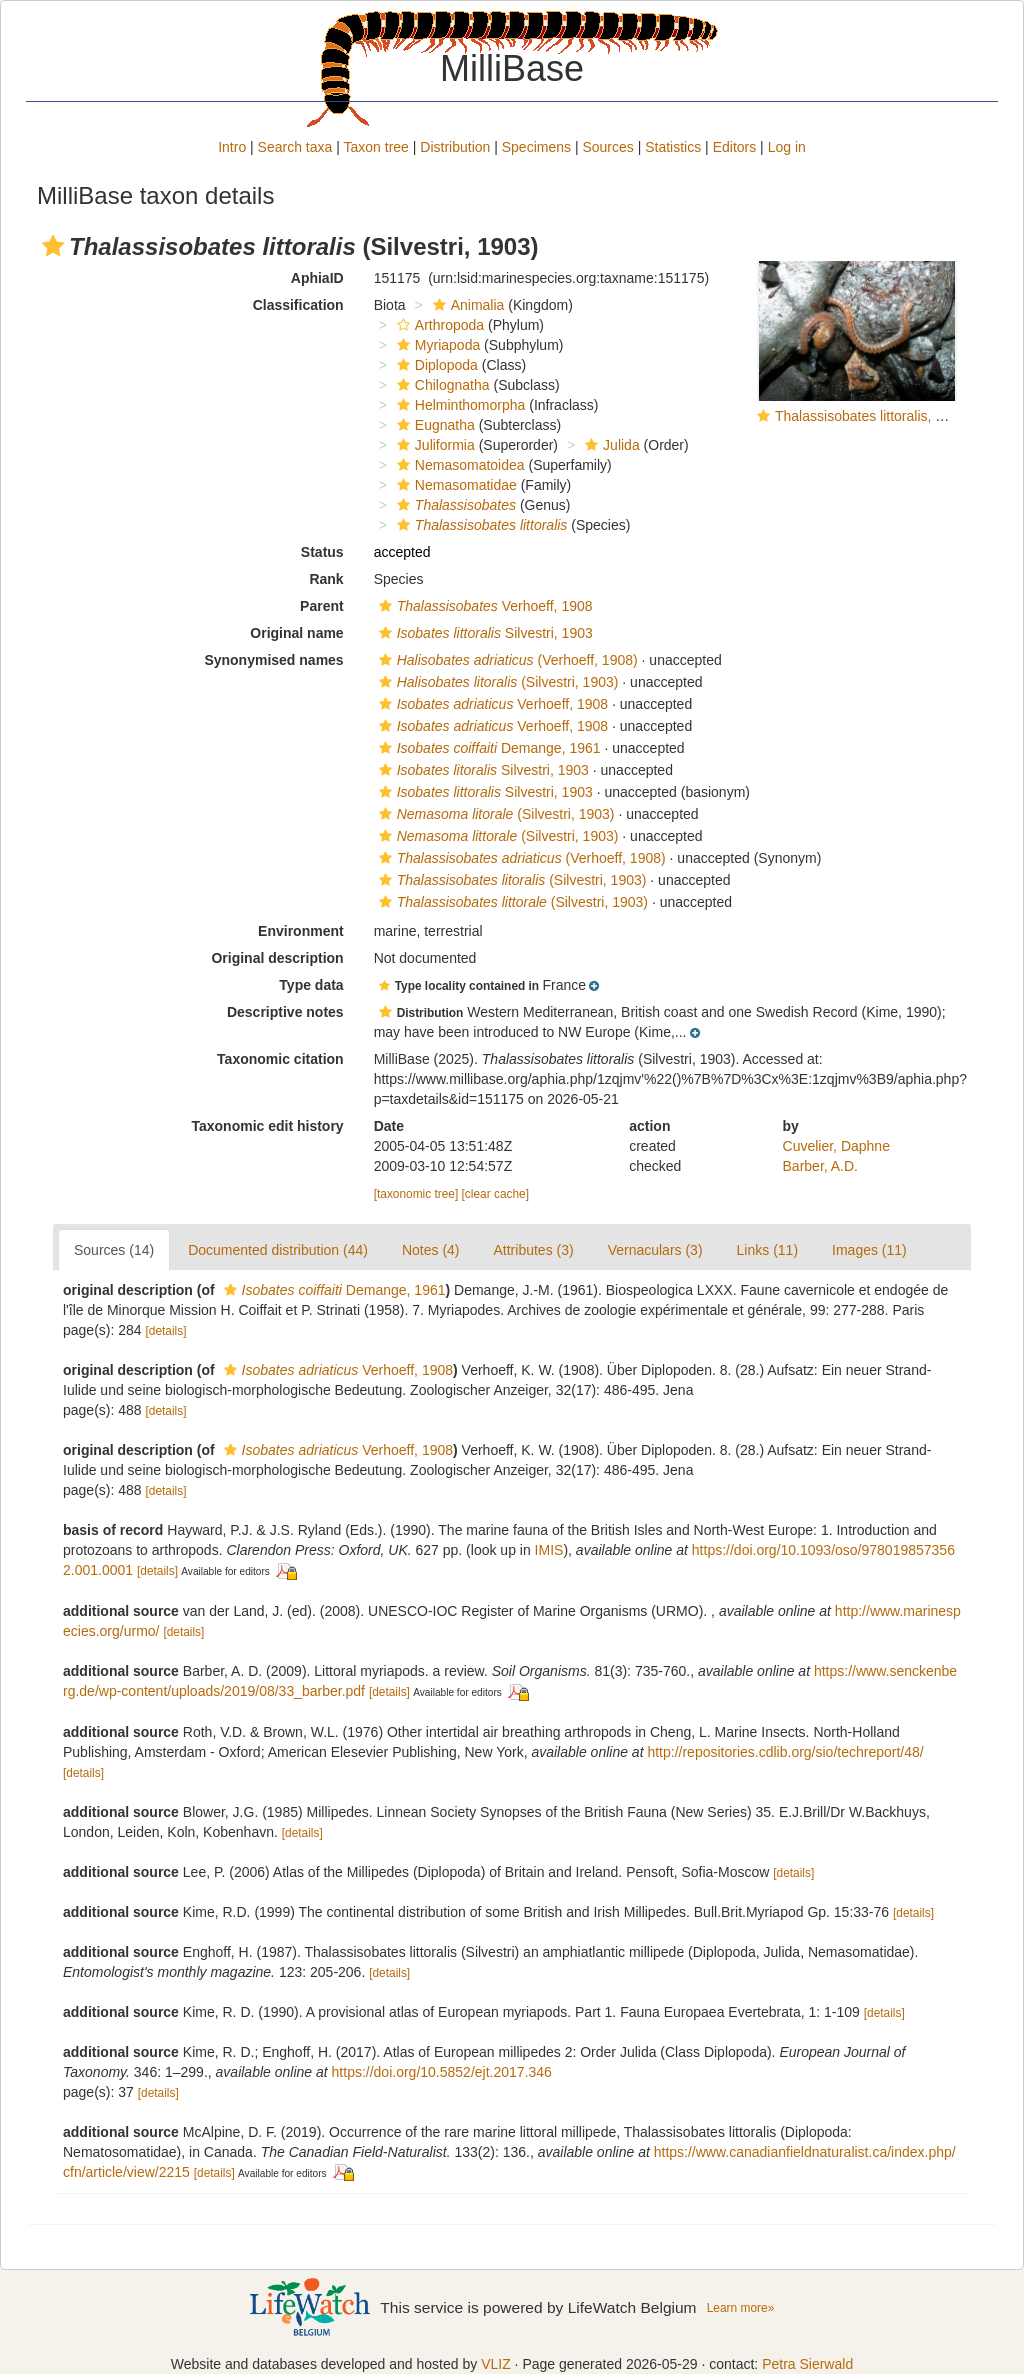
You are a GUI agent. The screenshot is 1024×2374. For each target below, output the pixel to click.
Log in (787, 147)
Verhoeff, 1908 (483, 606)
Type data (311, 985)
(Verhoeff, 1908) (506, 660)
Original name (296, 633)
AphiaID (317, 278)
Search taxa (295, 147)
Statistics (673, 147)
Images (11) (869, 1250)
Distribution (455, 147)
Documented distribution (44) (278, 1250)
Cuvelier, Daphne (836, 1146)
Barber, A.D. (820, 1166)
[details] (166, 1331)
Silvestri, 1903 (483, 633)
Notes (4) (431, 1250)
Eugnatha (433, 425)
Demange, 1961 (487, 748)
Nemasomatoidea (458, 465)
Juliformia (433, 445)
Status (322, 552)
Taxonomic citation (280, 1059)
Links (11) (767, 1250)
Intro (232, 147)
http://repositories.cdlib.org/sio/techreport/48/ (785, 1752)
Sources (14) (114, 1250)
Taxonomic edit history (267, 1126)
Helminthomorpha (459, 405)
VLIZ (496, 2364)
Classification (298, 305)
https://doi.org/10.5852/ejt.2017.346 (442, 2072)
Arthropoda (438, 325)
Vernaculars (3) (655, 1250)
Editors (735, 147)
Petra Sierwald (807, 2364)
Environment (301, 931)
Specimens (536, 147)
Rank (326, 579)
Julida (610, 445)
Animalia (466, 305)
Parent (322, 606)
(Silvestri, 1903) (496, 682)
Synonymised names (273, 660)
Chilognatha (441, 385)
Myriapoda (436, 345)
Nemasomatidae (454, 485)
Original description (277, 958)
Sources (607, 147)
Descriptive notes (285, 1012)
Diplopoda (435, 365)
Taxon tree (376, 147)
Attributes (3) (534, 1250)
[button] (53, 246)
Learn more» (741, 2308)
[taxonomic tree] (416, 1194)
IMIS (549, 1550)
